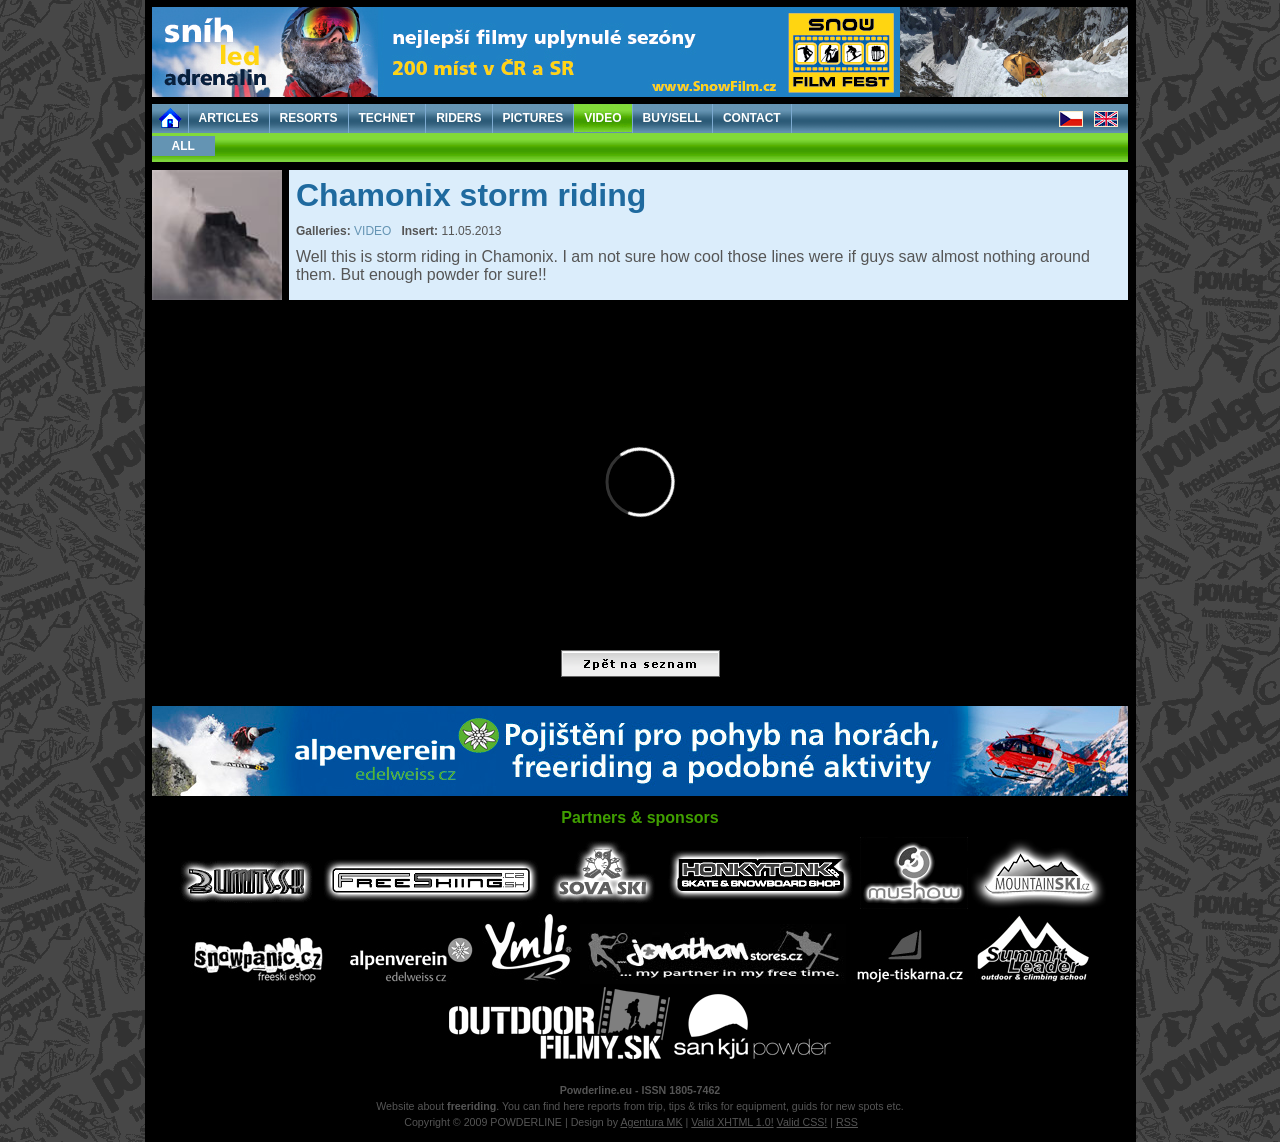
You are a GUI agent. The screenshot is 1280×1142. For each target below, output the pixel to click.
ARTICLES (229, 118)
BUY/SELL (672, 118)
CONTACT (752, 118)
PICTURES (533, 118)
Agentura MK (651, 1122)
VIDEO (602, 118)
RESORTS (309, 118)
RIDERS (458, 118)
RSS (847, 1122)
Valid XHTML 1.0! (732, 1122)
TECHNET (387, 118)
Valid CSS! (802, 1122)
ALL (183, 146)
